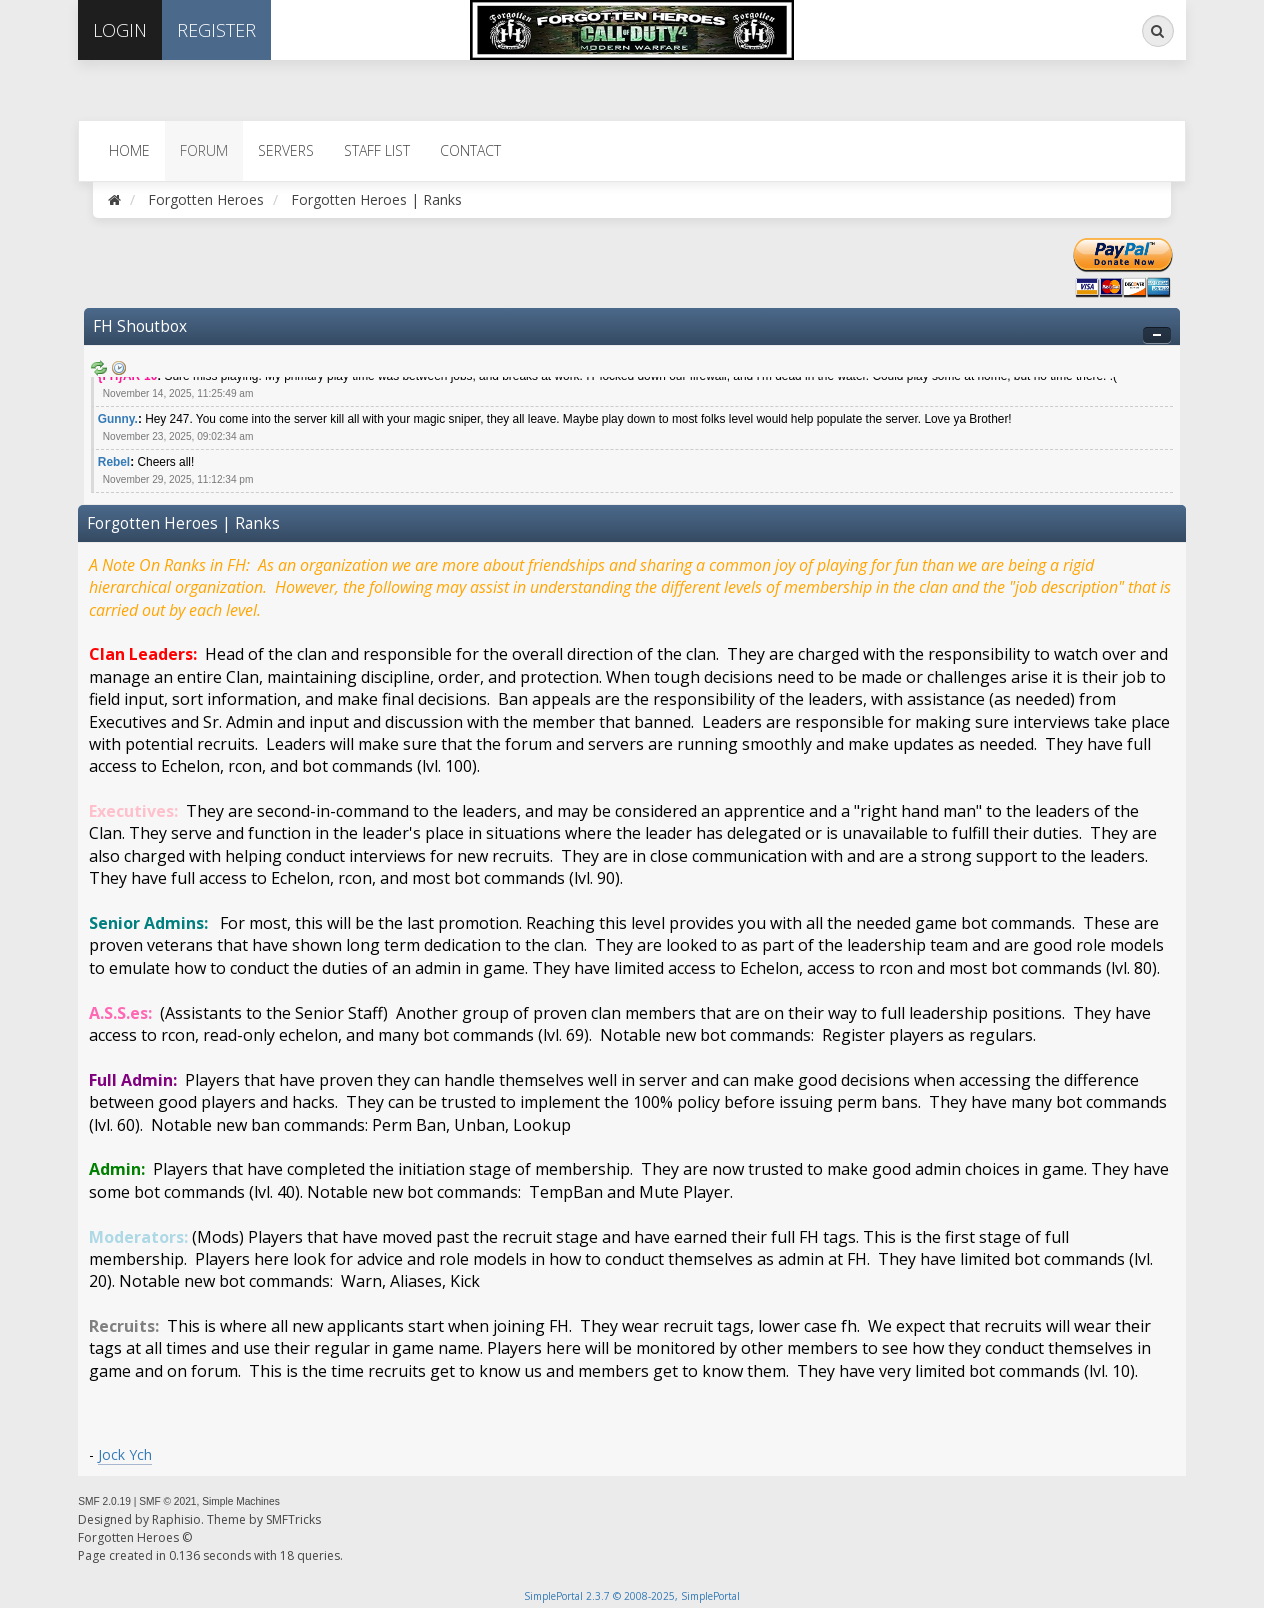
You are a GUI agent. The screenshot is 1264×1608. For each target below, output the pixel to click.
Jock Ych (125, 1454)
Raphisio (176, 1519)
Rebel (114, 462)
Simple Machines (241, 1501)
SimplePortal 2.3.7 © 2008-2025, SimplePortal (632, 1596)
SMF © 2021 (167, 1501)
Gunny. (118, 419)
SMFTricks (293, 1519)
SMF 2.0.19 (104, 1501)
